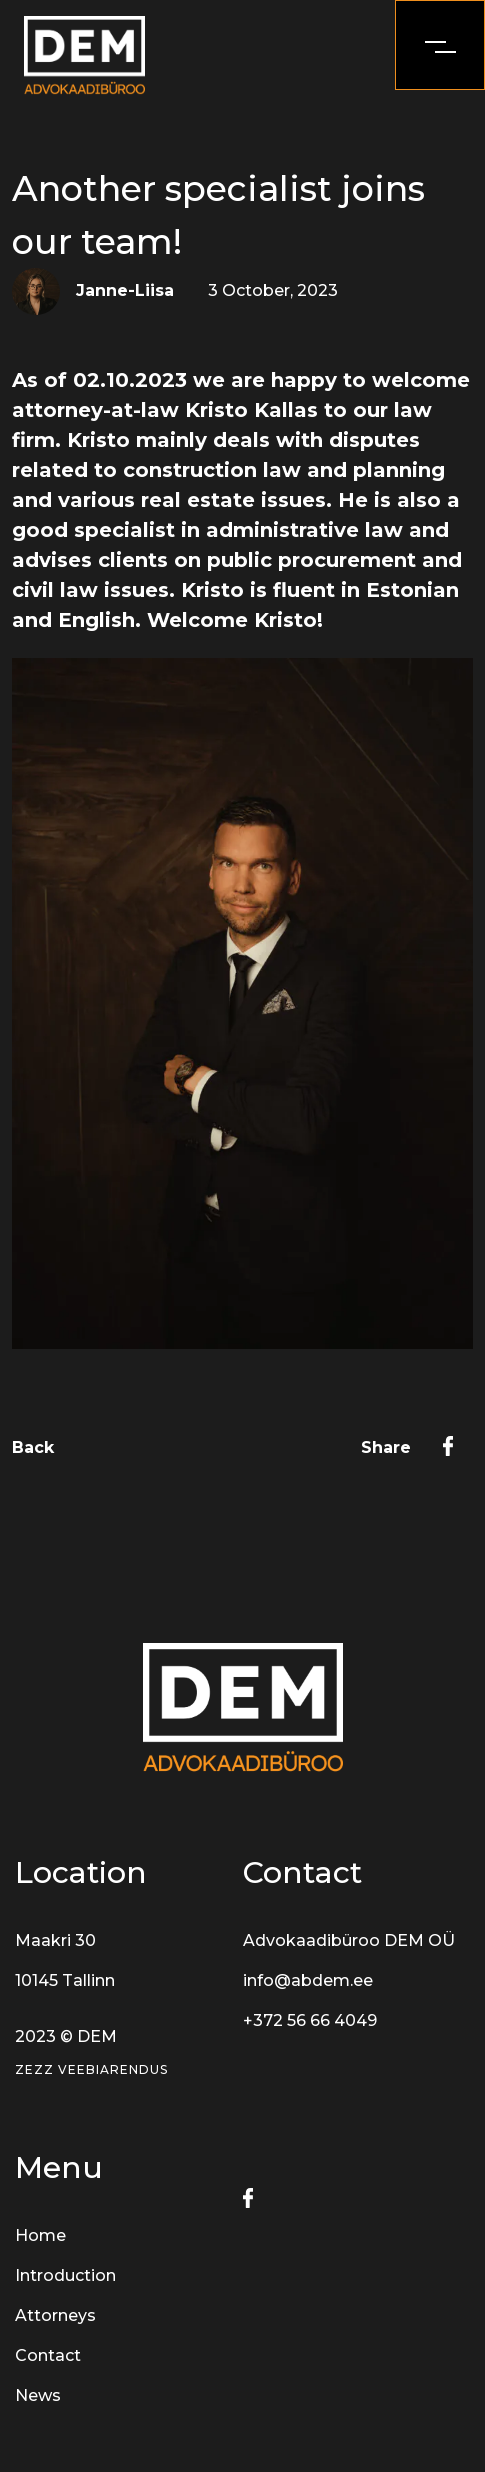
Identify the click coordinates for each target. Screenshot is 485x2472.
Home (40, 2235)
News (38, 2395)
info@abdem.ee (308, 1980)
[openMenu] (440, 45)
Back (33, 1447)
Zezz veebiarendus (91, 2069)
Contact (48, 2355)
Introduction (65, 2275)
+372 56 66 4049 (310, 2020)
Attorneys (55, 2315)
